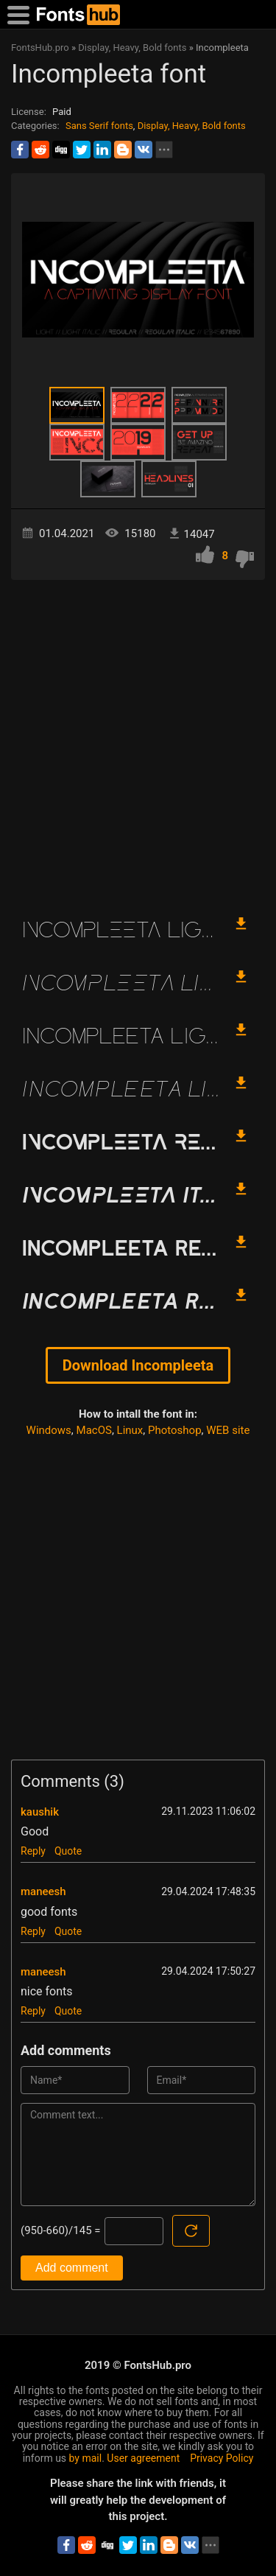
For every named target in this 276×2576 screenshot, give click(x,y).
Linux (130, 1430)
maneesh (43, 1891)
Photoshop (175, 1430)
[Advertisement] (138, 740)
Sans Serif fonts (99, 125)
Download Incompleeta (138, 1365)
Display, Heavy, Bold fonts (192, 125)
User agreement (143, 2458)
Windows (48, 1430)
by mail (85, 2458)
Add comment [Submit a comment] (71, 2267)
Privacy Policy (221, 2458)
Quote (68, 1851)
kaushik (40, 1812)
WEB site (228, 1430)
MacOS (94, 1430)
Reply (33, 1851)
